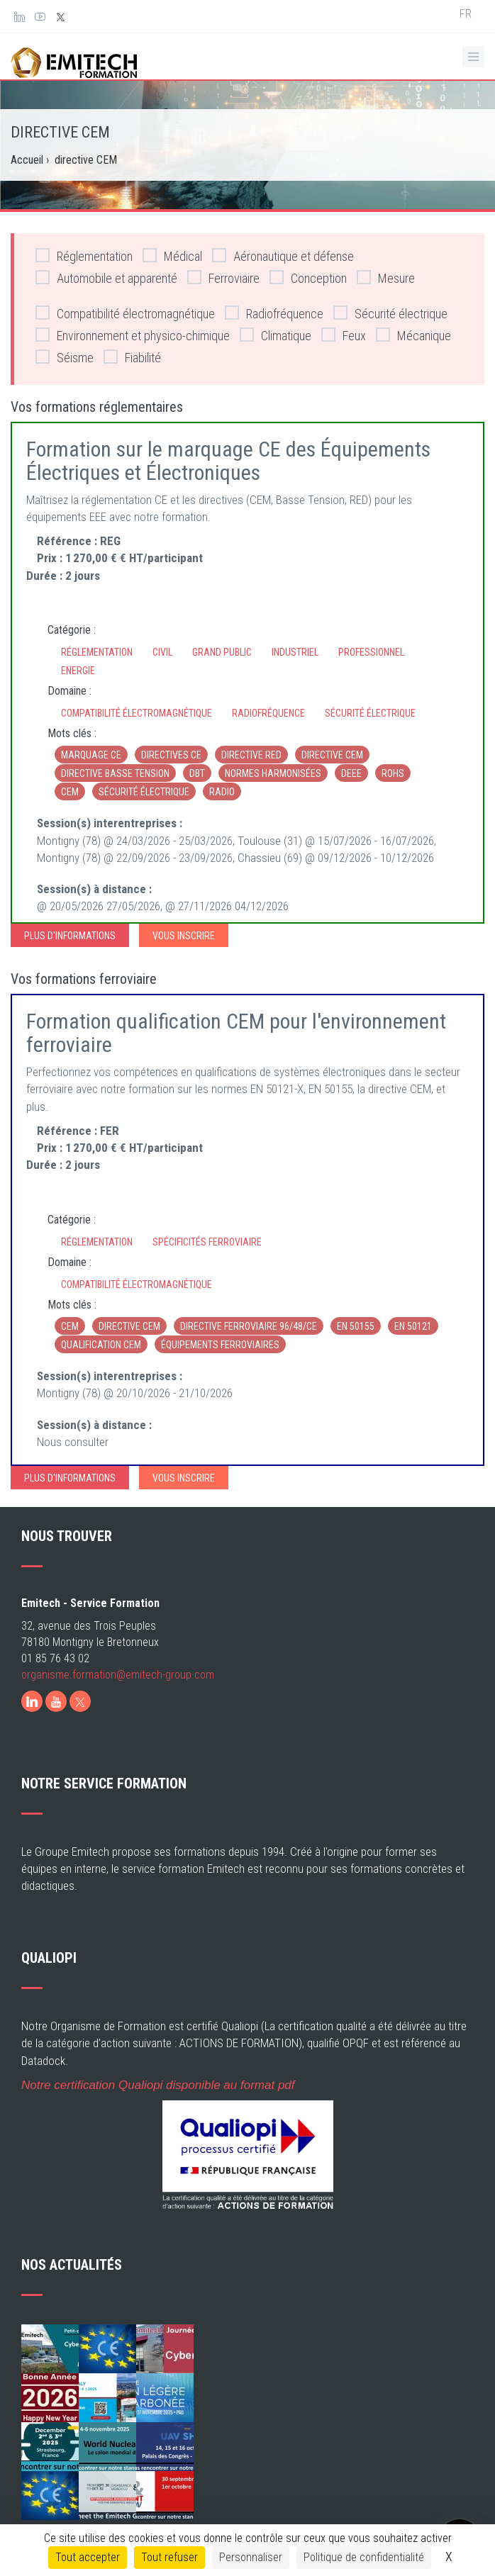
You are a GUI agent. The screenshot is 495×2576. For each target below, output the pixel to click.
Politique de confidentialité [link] (364, 2557)
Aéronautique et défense (283, 255)
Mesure (386, 277)
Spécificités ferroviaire (207, 1242)
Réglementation (84, 255)
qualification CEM (101, 1344)
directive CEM (332, 755)
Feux (343, 335)
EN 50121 (413, 1326)
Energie (78, 670)
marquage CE (91, 755)
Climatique (275, 335)
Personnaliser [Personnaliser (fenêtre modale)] (250, 2557)
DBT (197, 773)
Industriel (295, 652)
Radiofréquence (274, 313)
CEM (70, 791)
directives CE (171, 755)
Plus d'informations (70, 935)
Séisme (64, 357)
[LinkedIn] (32, 1701)
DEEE (351, 773)
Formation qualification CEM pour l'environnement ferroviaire (236, 1033)
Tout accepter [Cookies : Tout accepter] (87, 2557)
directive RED (251, 755)
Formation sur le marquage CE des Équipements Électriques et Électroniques (228, 461)
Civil (162, 652)
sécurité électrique (144, 791)
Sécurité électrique (390, 313)
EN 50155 (355, 1326)
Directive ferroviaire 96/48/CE (248, 1326)
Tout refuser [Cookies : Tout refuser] (169, 2557)
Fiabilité (132, 357)
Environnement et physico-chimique (132, 335)
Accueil (27, 160)
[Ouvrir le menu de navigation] (473, 56)
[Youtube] (56, 1701)
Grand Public (222, 652)
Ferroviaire (223, 277)
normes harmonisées (273, 773)
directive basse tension (115, 773)
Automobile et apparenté (106, 277)
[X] (80, 1701)
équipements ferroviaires (220, 1344)
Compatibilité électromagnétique (125, 313)
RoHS (393, 773)
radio (222, 791)
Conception (308, 277)
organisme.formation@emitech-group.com (117, 1674)
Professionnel (371, 652)
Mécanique (413, 335)
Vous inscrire (183, 935)
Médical (172, 255)
